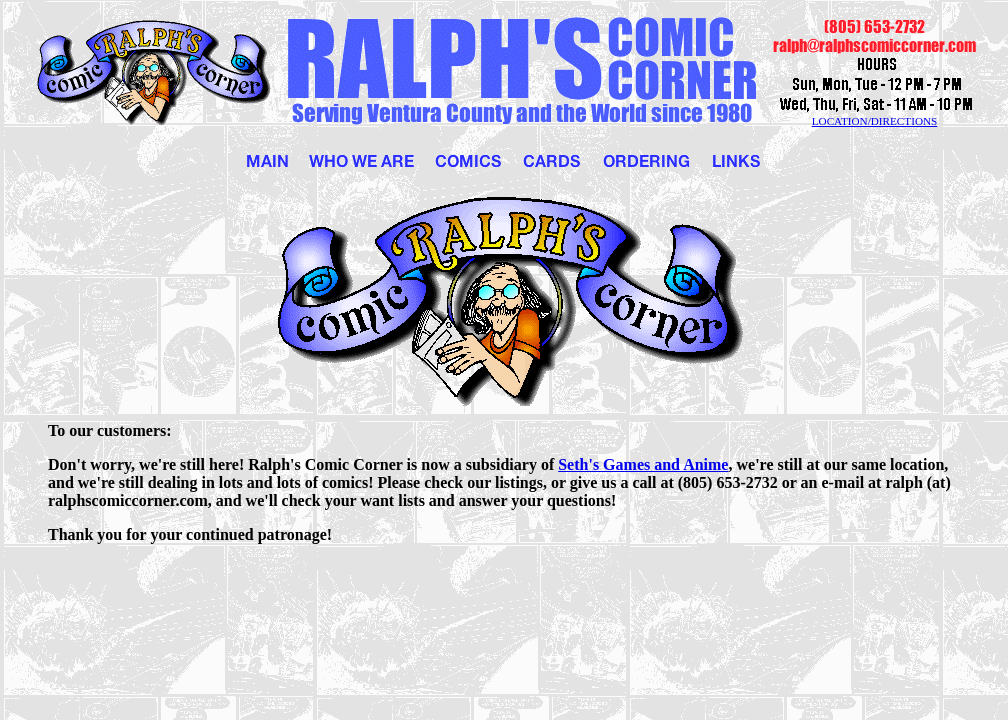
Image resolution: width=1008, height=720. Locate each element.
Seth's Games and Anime (643, 464)
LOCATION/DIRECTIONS (875, 121)
